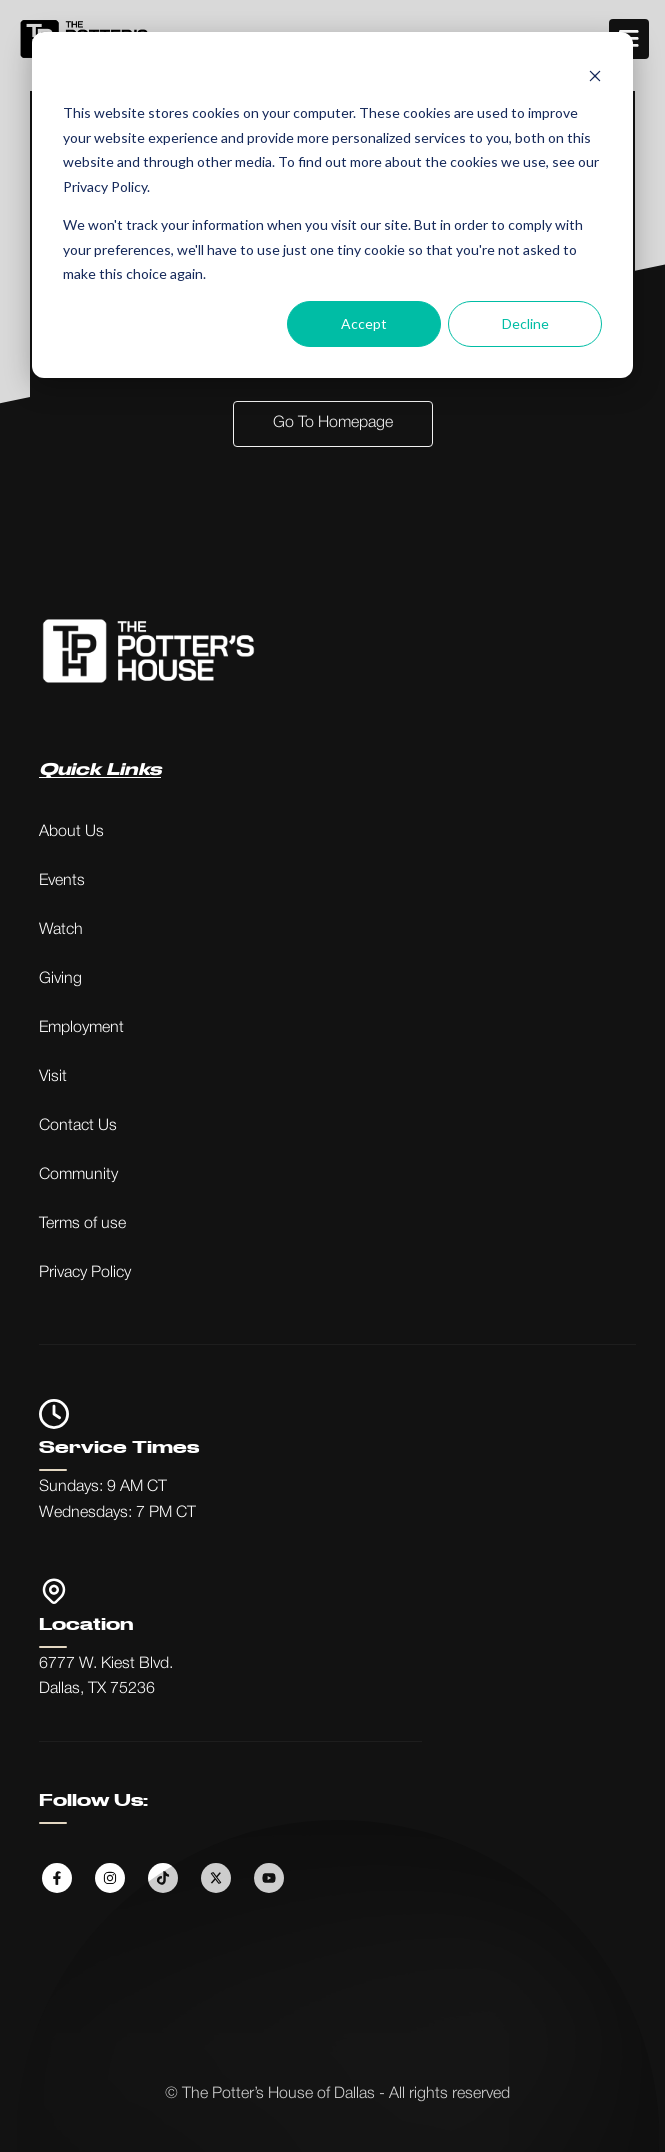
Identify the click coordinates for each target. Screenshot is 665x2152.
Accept (364, 323)
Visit (53, 1077)
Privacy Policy (85, 1273)
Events (62, 881)
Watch (61, 930)
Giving (60, 979)
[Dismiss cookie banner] (595, 75)
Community (78, 1175)
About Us (71, 832)
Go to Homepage (333, 423)
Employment (81, 1028)
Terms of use (82, 1224)
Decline (525, 323)
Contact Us (78, 1126)
